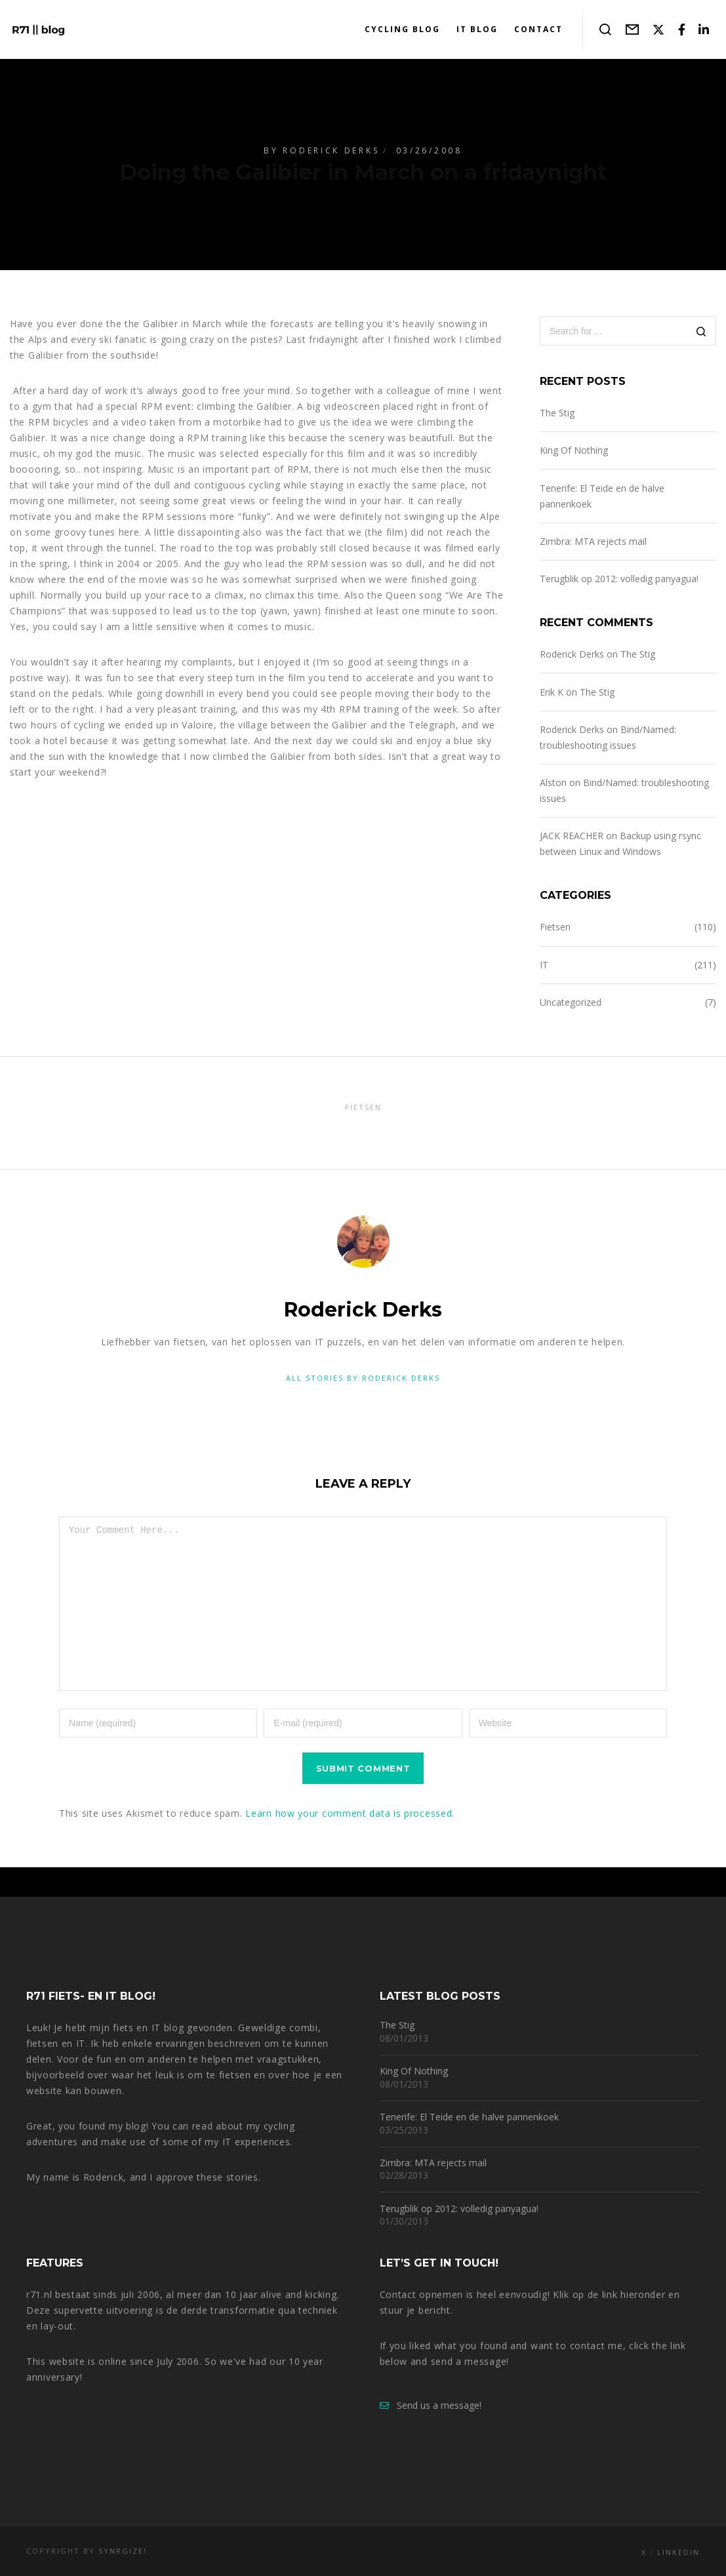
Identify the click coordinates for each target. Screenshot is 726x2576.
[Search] (701, 332)
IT (544, 965)
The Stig (557, 412)
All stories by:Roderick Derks (363, 1378)
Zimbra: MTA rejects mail (593, 541)
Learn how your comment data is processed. (349, 1842)
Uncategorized (570, 1002)
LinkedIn (678, 2552)
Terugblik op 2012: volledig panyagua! (619, 578)
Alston (553, 782)
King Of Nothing (574, 450)
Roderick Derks (331, 150)
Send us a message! (430, 2405)
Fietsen (555, 927)
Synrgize (121, 2551)
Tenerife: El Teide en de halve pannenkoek (469, 2117)
